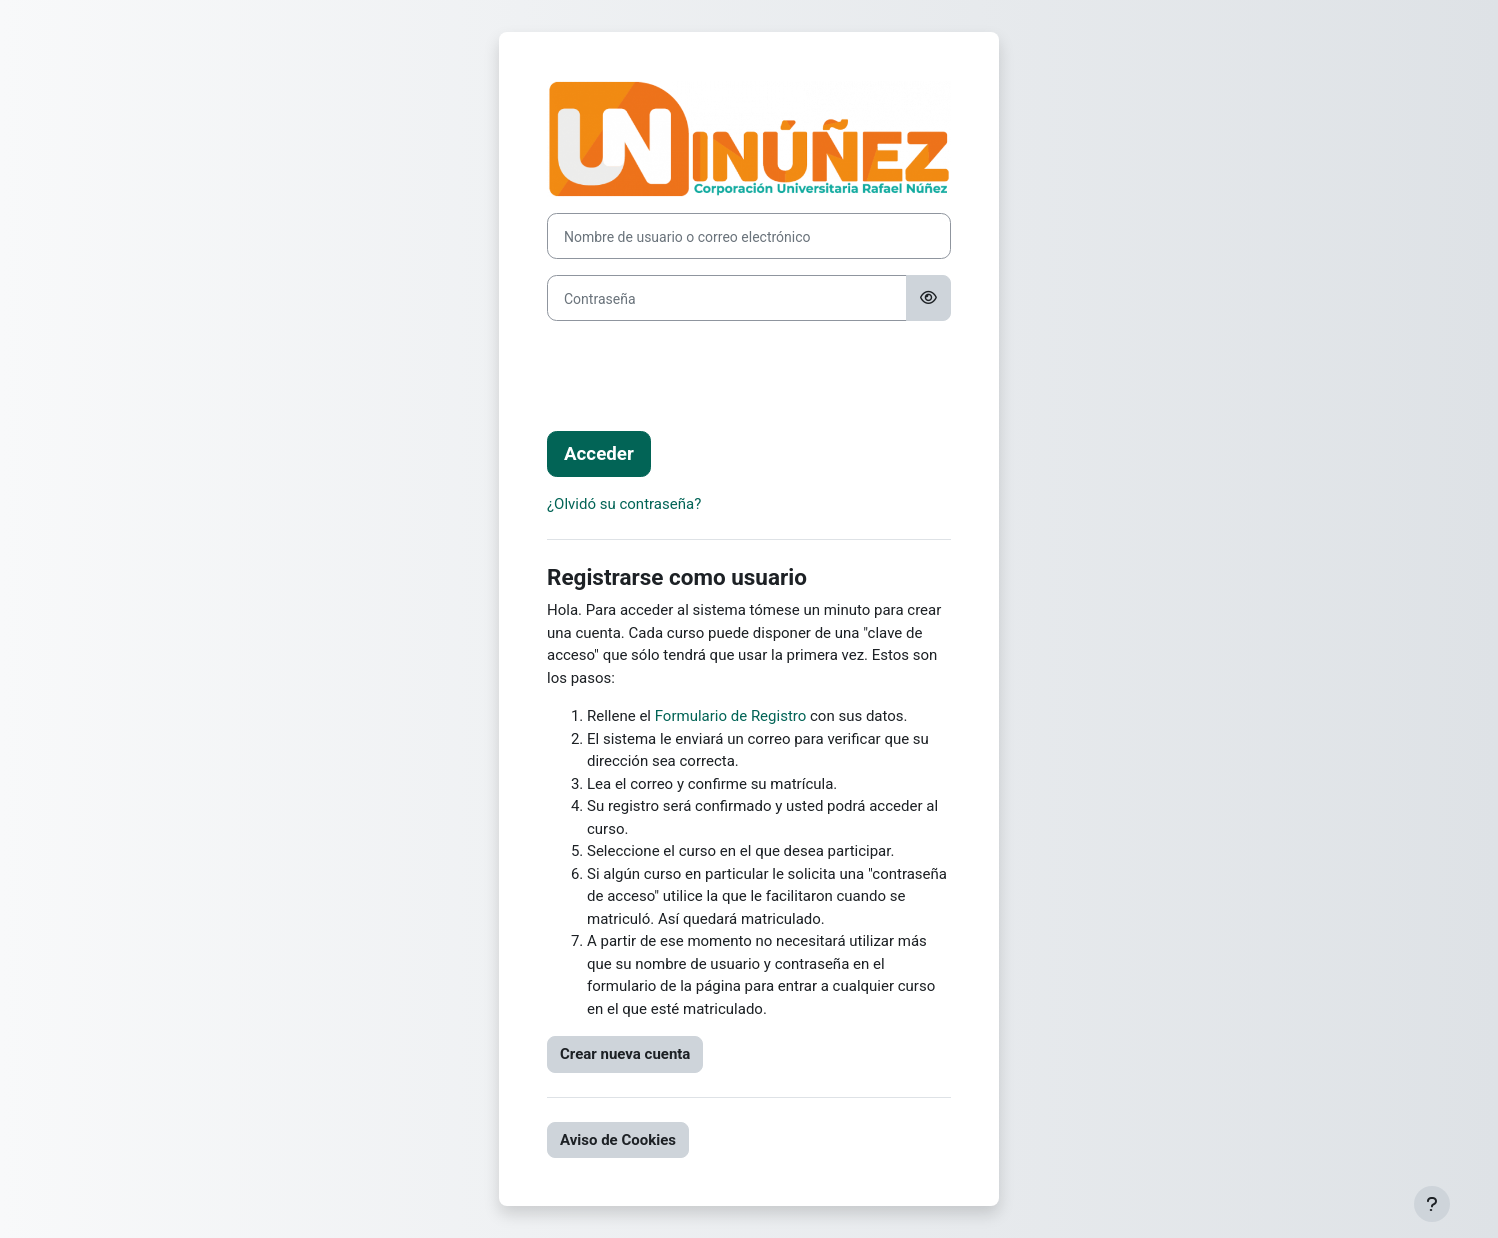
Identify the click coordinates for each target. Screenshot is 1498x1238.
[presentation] (699, 376)
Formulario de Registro (731, 716)
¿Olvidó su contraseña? (624, 504)
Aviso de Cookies (618, 1140)
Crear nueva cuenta (625, 1054)
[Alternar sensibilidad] (928, 298)
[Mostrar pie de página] (1432, 1204)
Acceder (599, 454)
